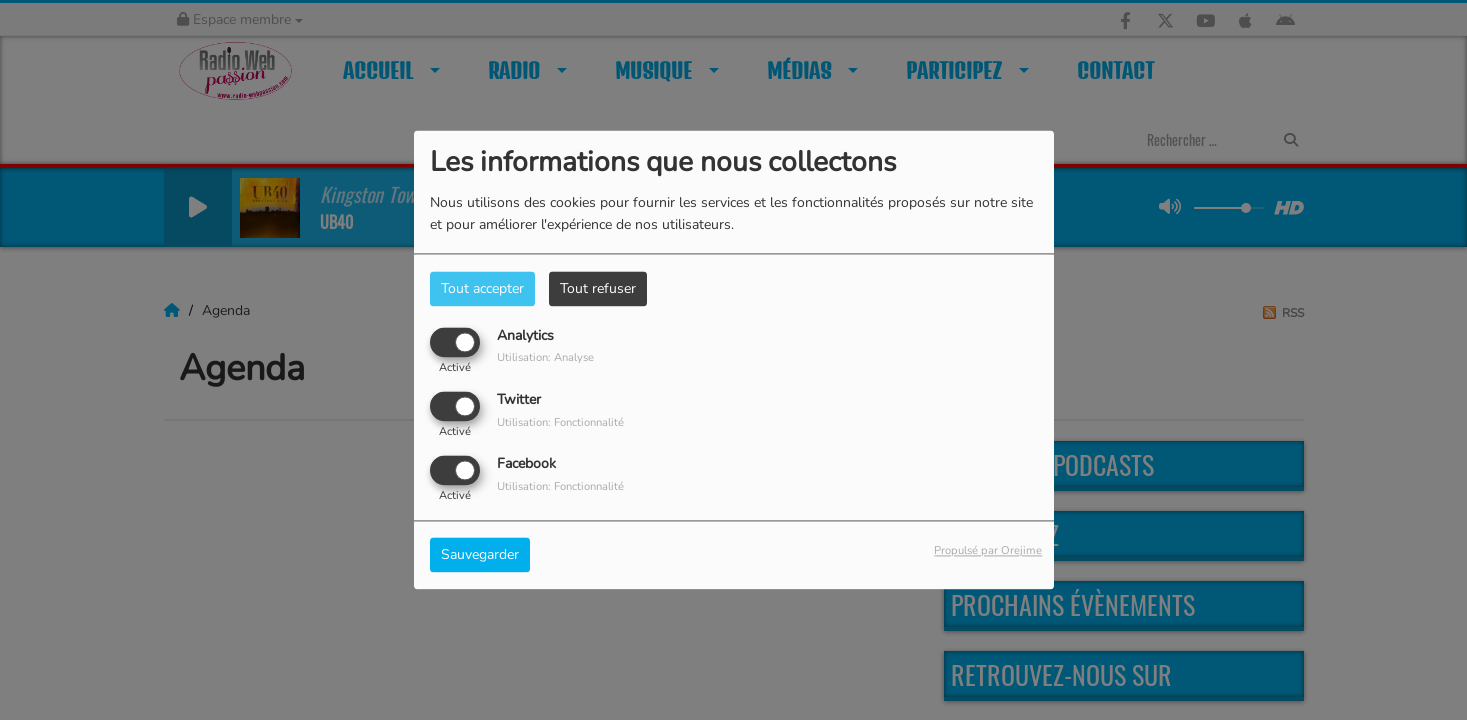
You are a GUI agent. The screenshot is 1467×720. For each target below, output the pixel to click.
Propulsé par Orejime (988, 551)
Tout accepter (482, 288)
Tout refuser (598, 288)
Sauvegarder (480, 555)
